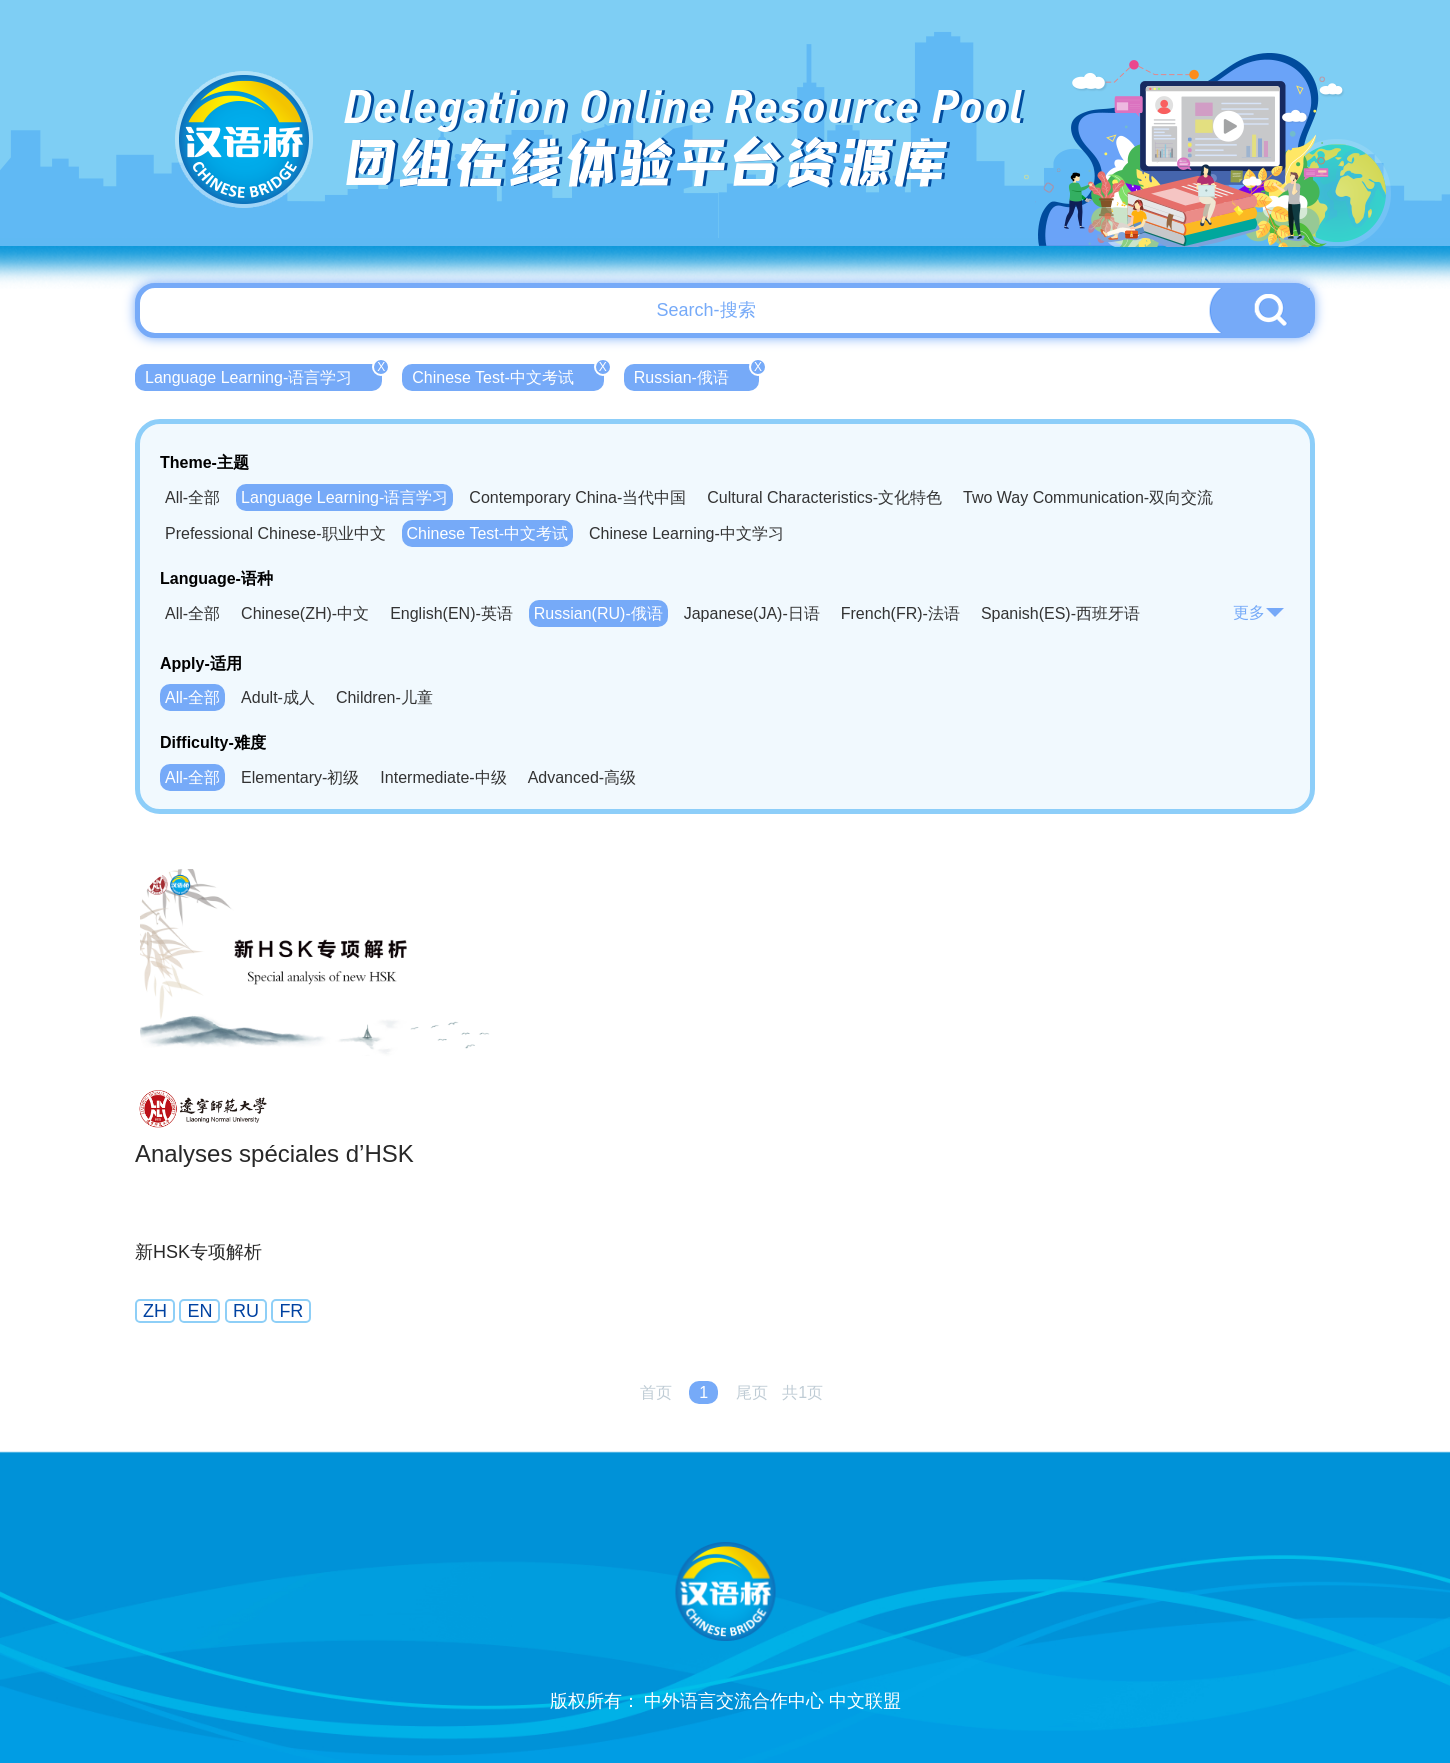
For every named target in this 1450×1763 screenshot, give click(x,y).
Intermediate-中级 (443, 777)
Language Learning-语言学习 (263, 375)
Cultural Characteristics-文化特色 (824, 497)
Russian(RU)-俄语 (598, 613)
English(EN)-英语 (451, 613)
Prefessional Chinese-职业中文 (275, 533)
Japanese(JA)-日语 (752, 613)
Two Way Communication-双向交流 (1088, 497)
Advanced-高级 (582, 777)
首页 (656, 1392)
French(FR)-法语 (900, 613)
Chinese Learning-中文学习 (686, 533)
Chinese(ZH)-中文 (305, 613)
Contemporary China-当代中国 (577, 497)
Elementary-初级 (300, 777)
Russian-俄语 (696, 375)
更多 (1259, 612)
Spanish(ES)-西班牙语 (1060, 613)
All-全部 (192, 497)
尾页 (752, 1392)
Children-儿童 (384, 697)
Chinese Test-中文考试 (508, 375)
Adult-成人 (278, 697)
